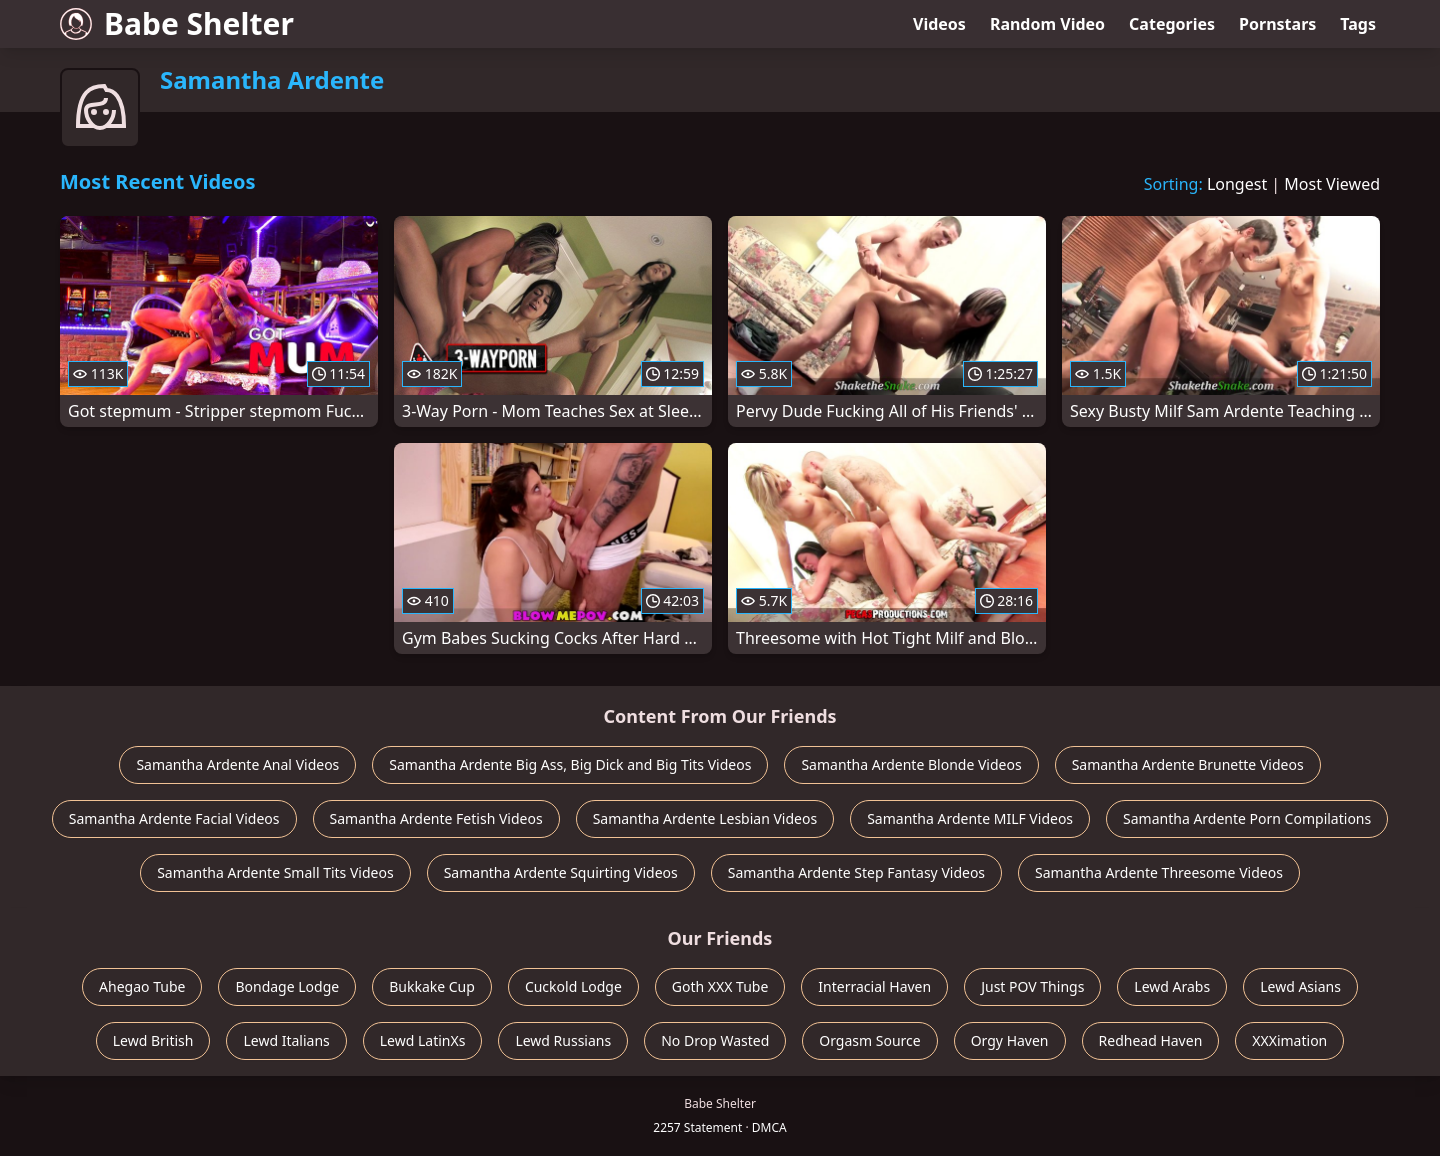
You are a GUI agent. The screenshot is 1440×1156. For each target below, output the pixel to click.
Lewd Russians (563, 1040)
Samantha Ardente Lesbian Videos (705, 818)
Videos (939, 24)
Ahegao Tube (142, 986)
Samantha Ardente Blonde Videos (911, 764)
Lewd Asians (1300, 986)
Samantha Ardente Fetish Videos (436, 818)
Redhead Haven (1151, 1040)
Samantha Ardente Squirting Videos (561, 872)
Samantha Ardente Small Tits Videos (275, 872)
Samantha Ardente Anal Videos (237, 764)
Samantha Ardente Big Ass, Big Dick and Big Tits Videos (570, 764)
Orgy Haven (1010, 1040)
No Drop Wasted (715, 1040)
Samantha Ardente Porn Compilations (1247, 818)
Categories (1172, 24)
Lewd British (153, 1040)
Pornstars (1277, 24)
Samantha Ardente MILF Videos (970, 818)
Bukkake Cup (432, 986)
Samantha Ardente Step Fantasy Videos (856, 872)
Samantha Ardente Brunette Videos (1188, 764)
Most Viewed (1332, 184)
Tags (1358, 24)
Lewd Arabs (1172, 986)
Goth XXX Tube (720, 986)
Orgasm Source (869, 1040)
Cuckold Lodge (573, 986)
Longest (1237, 184)
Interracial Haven (874, 986)
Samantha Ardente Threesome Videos (1159, 872)
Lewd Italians (286, 1040)
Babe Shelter (177, 23)
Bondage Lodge (287, 986)
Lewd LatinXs (423, 1040)
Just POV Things (1032, 986)
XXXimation (1289, 1040)
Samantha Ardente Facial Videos (174, 818)
